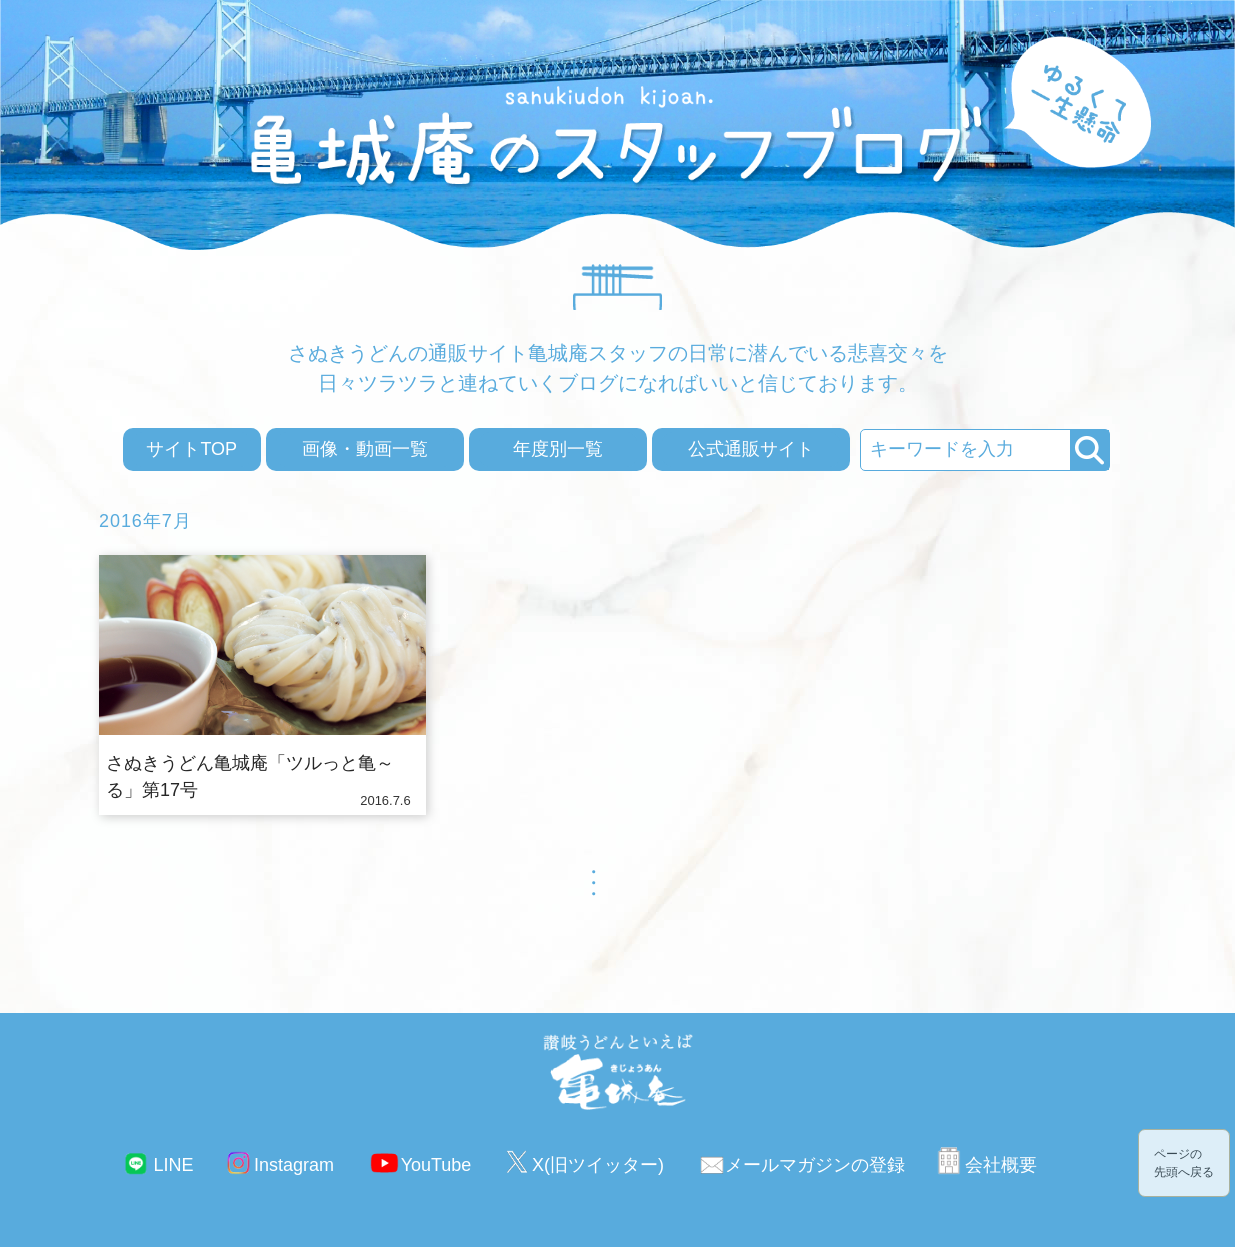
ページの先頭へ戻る (1184, 1163)
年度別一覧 (558, 449)
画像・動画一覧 (365, 449)
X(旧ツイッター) (598, 1165)
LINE (173, 1165)
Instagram (294, 1165)
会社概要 (1001, 1165)
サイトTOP (191, 449)
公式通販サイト (751, 449)
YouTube (436, 1165)
